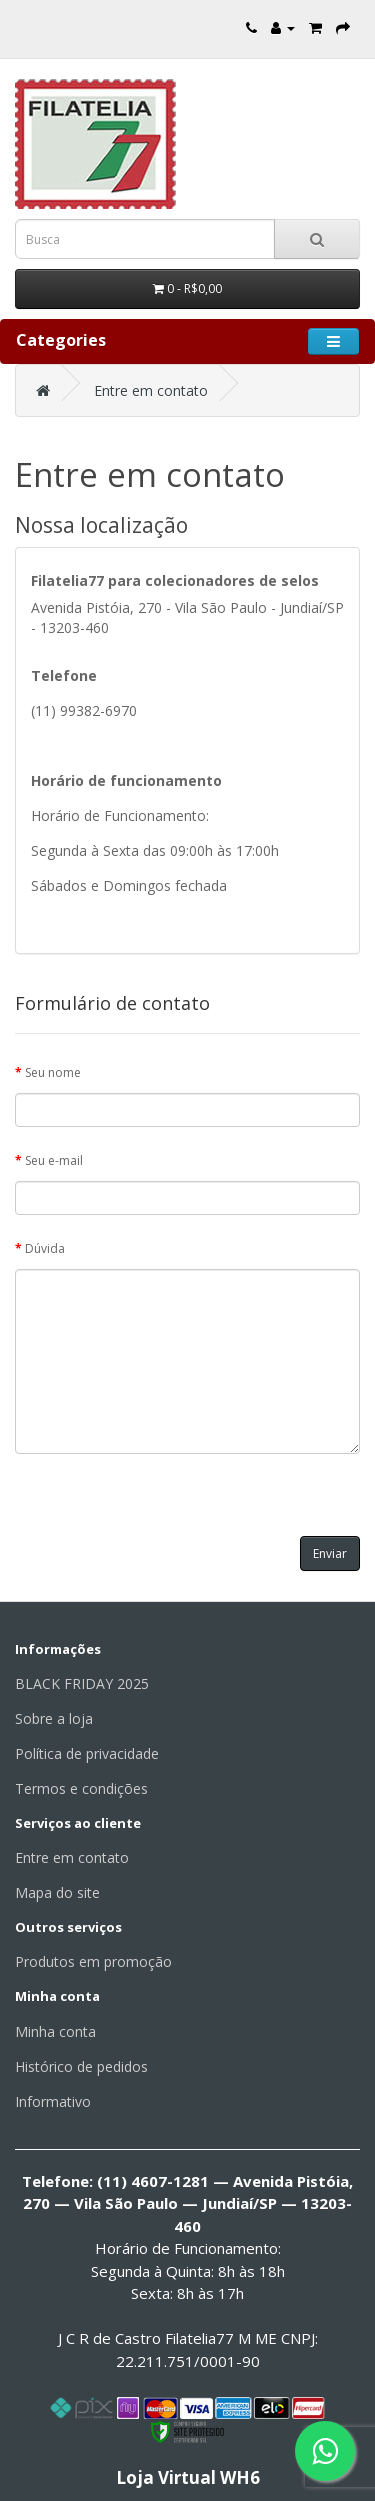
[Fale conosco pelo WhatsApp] (325, 2451)
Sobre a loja (54, 1718)
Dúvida (45, 1248)
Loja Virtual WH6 (188, 2477)
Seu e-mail (54, 1160)
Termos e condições (81, 1788)
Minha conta (55, 2031)
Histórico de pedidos (81, 2066)
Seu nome (53, 1072)
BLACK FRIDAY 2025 (82, 1683)
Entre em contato (151, 390)
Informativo (53, 2101)
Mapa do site (57, 1892)
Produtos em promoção (93, 1961)
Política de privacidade (87, 1753)
